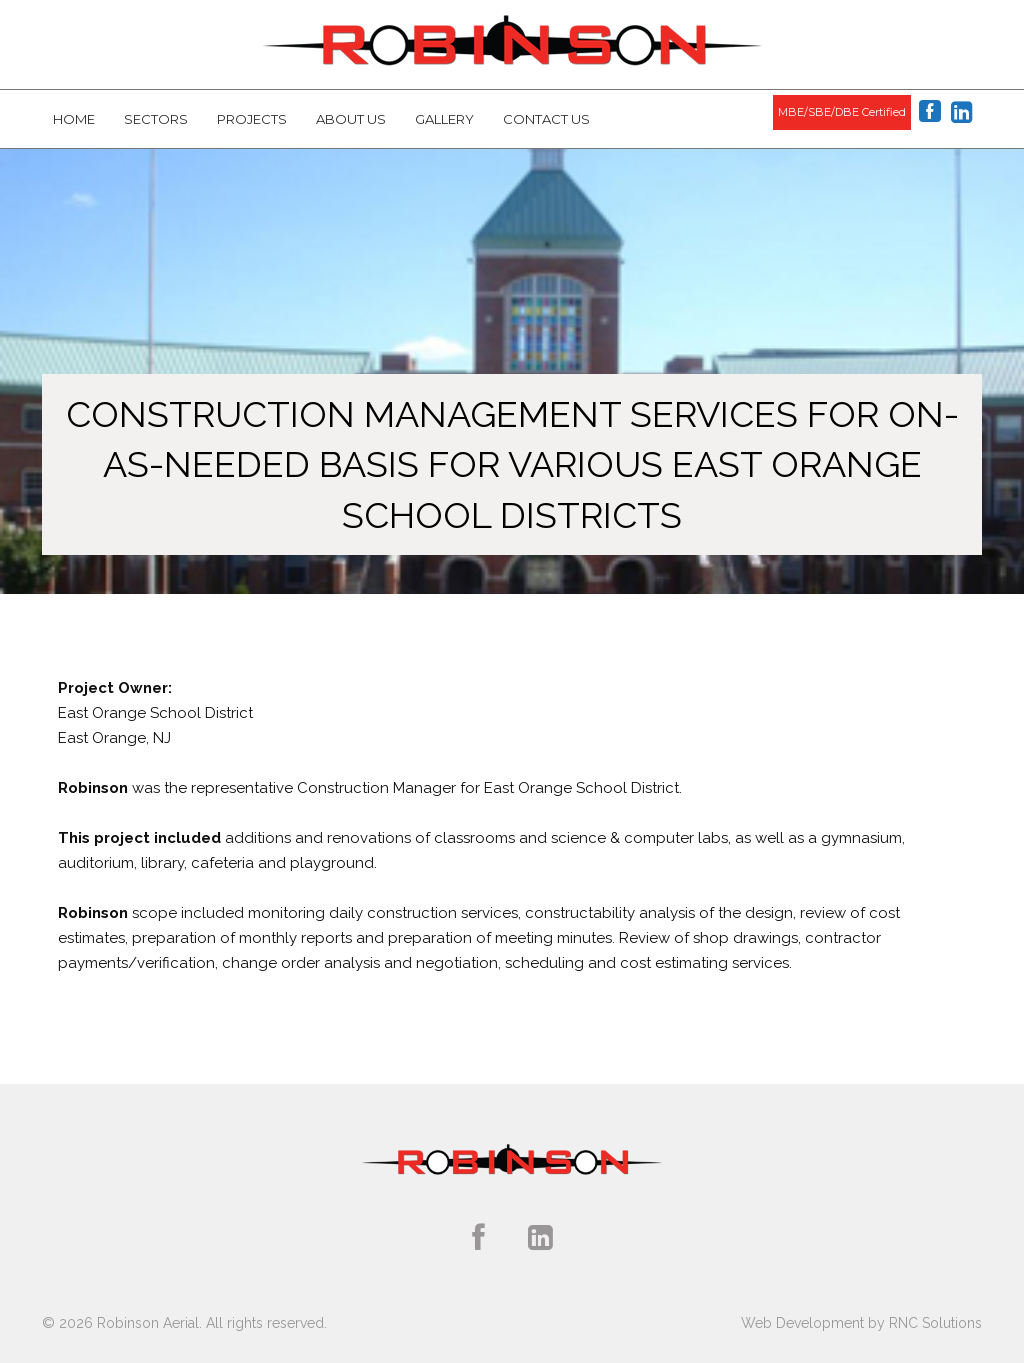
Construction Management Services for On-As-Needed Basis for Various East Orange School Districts (512, 464)
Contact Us (546, 119)
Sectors (156, 119)
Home (74, 119)
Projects (252, 119)
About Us (351, 119)
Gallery (444, 119)
